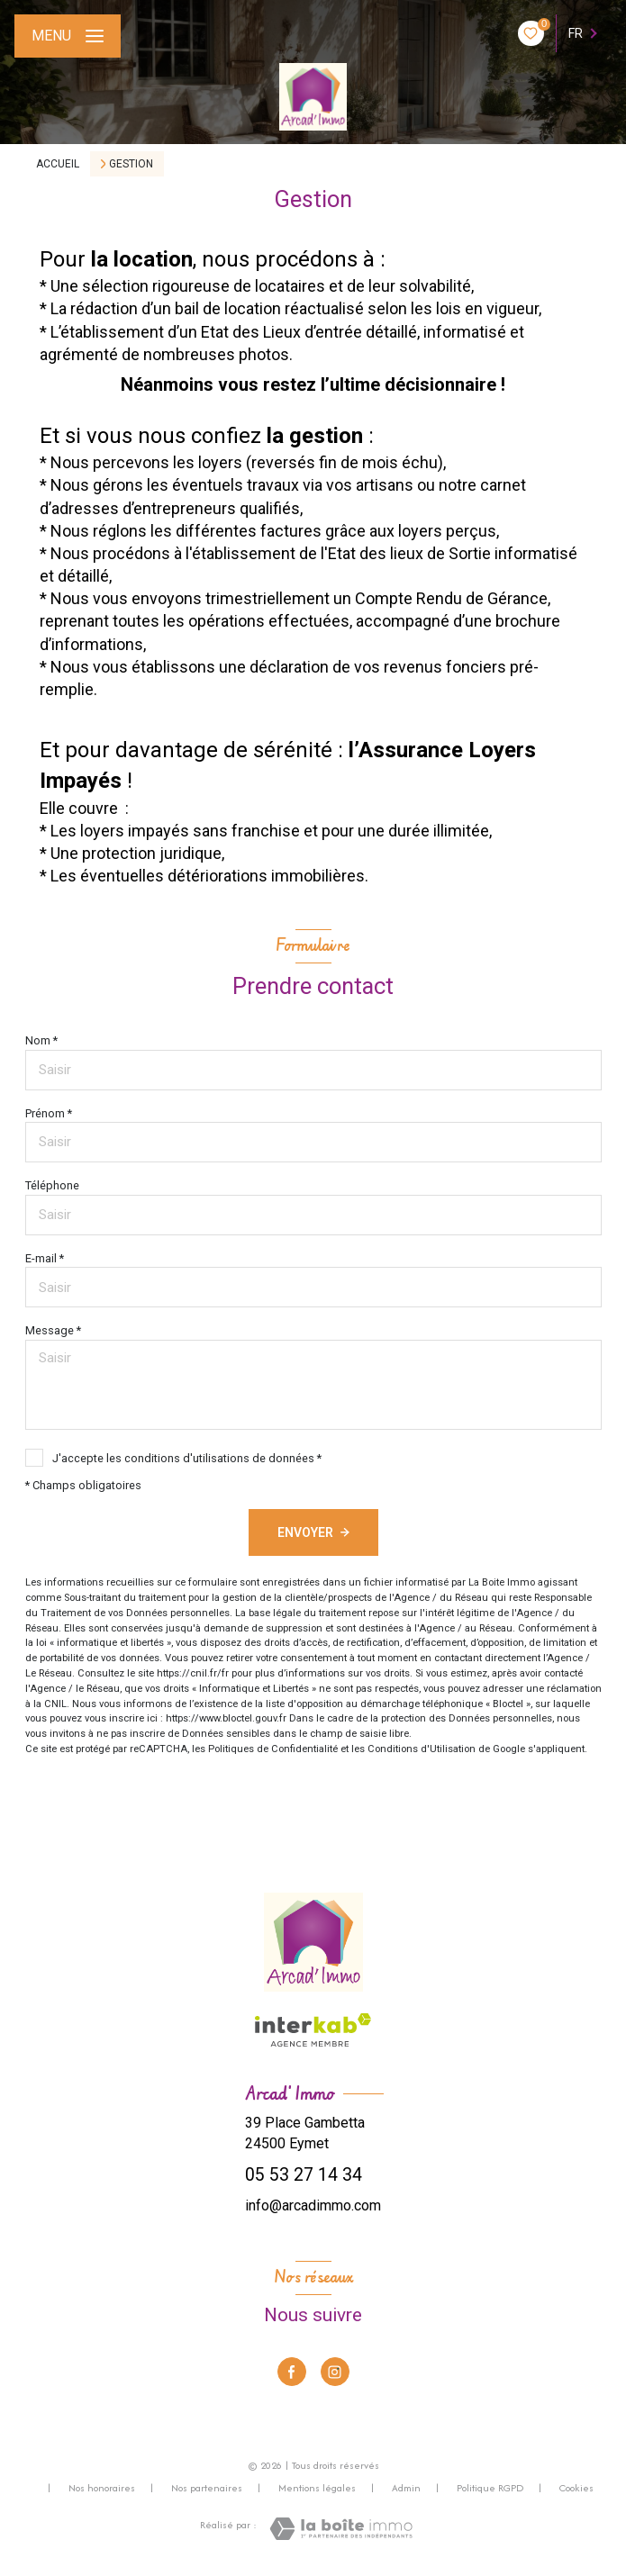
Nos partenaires (206, 2488)
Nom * (41, 1040)
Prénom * (48, 1113)
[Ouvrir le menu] (67, 36)
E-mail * (44, 1258)
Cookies (576, 2488)
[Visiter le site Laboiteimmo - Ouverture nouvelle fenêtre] (341, 2528)
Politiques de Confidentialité (273, 1749)
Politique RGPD (490, 2488)
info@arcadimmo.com (313, 2205)
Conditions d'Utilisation (421, 1749)
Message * (53, 1330)
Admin (406, 2488)
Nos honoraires (101, 2488)
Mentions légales (317, 2488)
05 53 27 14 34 (303, 2175)
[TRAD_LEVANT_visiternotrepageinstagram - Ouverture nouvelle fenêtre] (335, 2371)
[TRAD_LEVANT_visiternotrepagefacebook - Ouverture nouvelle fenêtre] (291, 2371)
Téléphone (52, 1185)
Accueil (57, 164)
